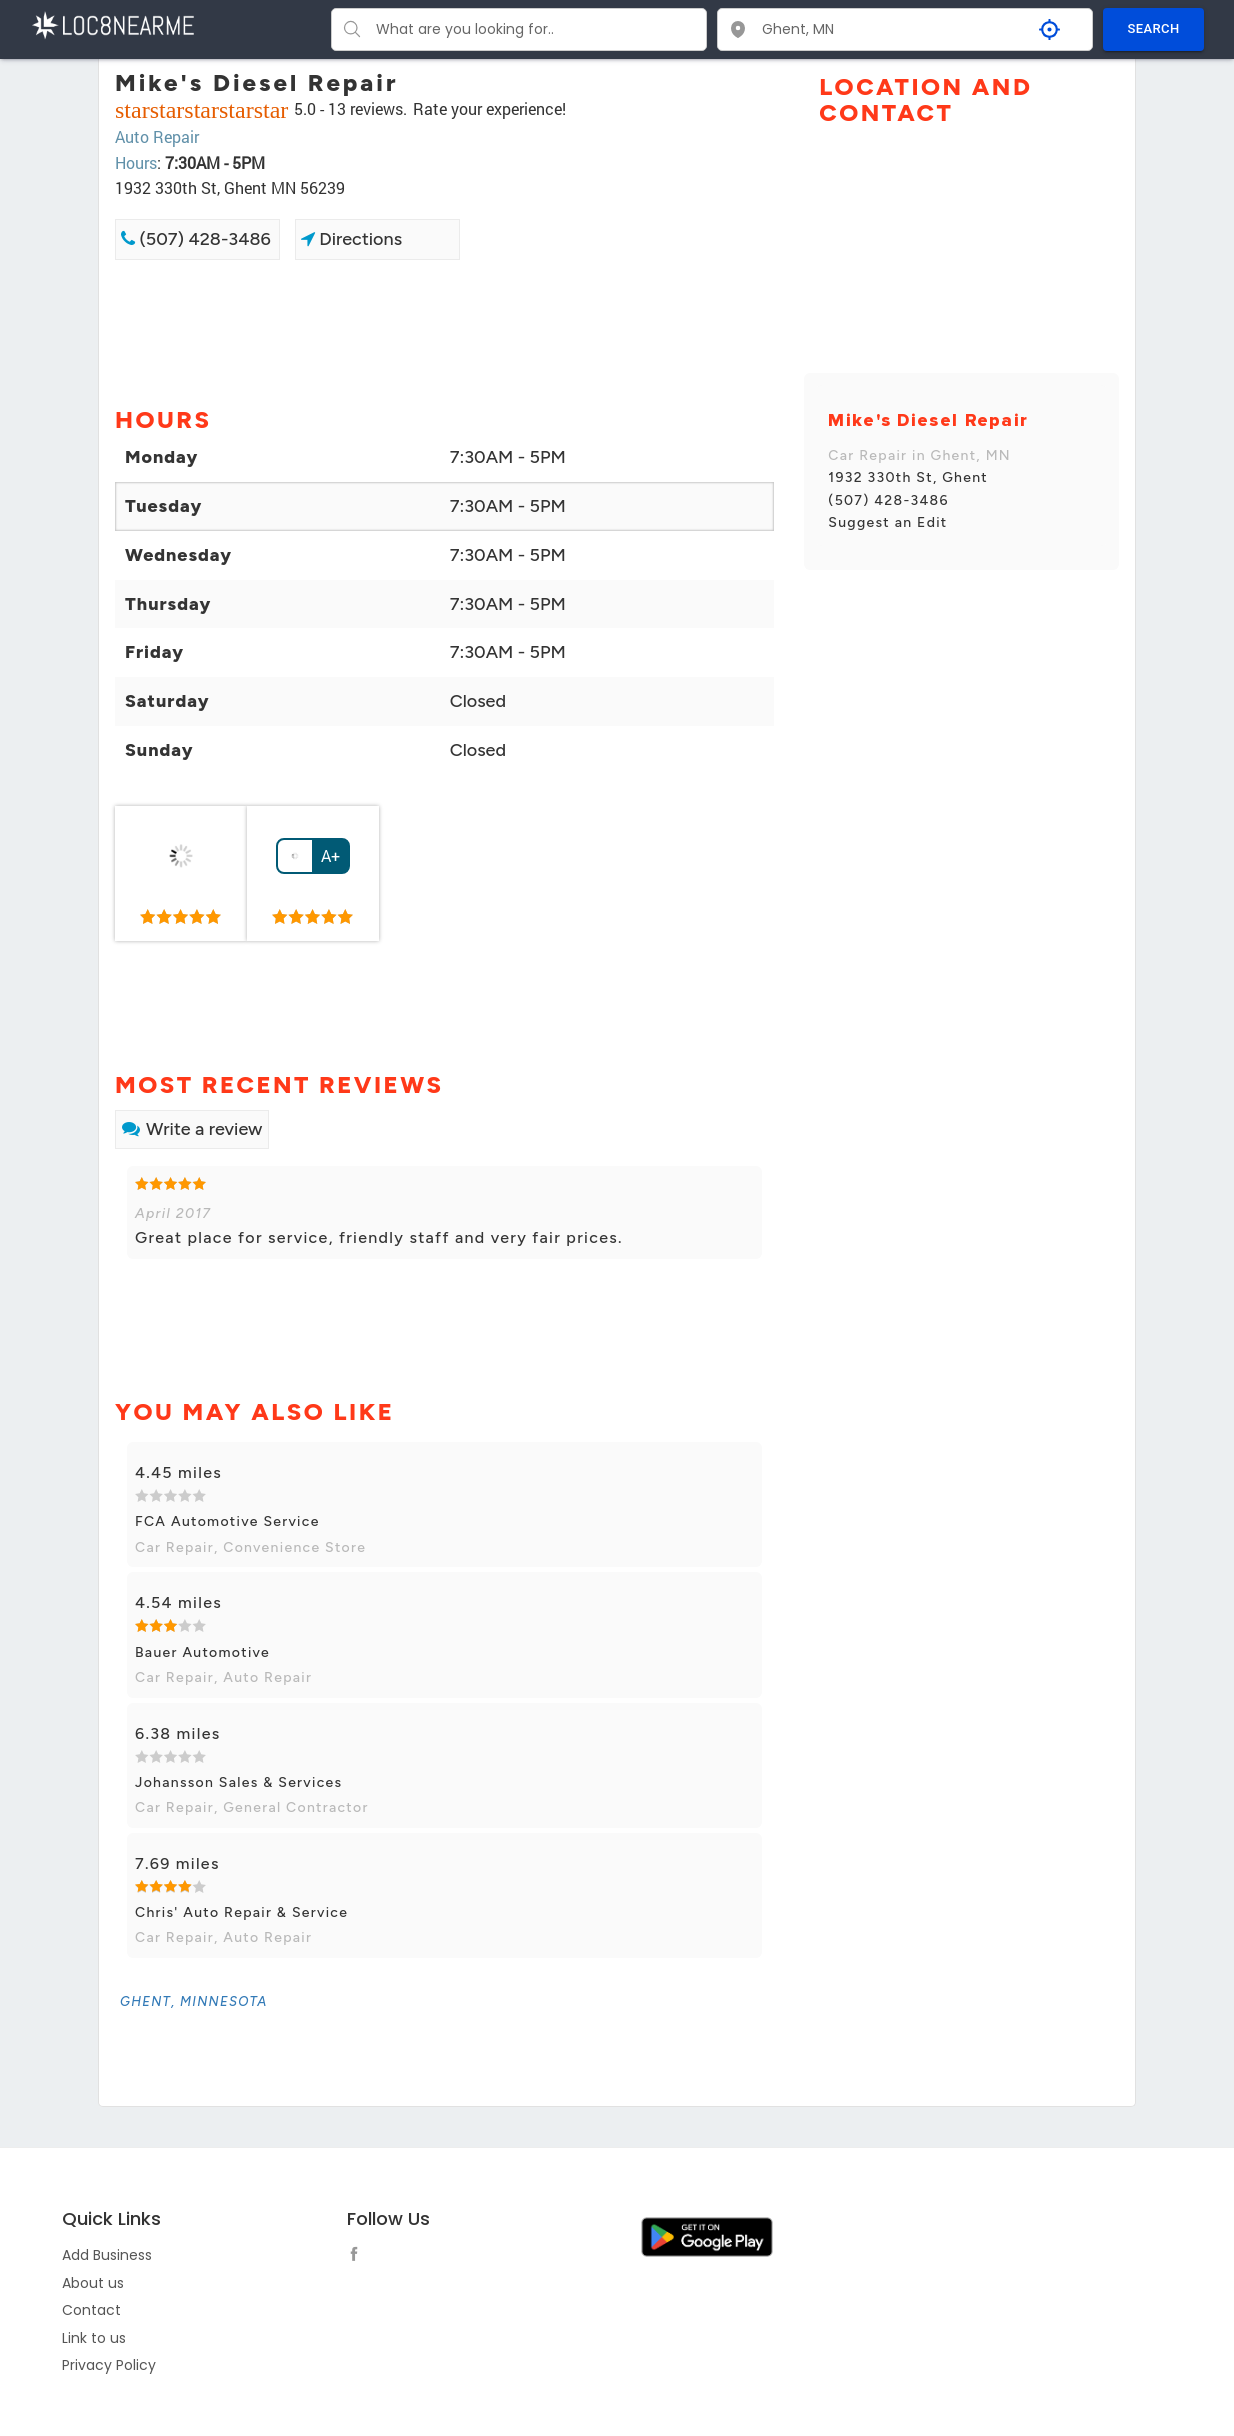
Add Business (107, 2255)
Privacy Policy (109, 2365)
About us (93, 2283)
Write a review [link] (192, 1129)
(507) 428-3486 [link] (196, 239)
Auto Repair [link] (157, 136)
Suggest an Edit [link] (887, 522)
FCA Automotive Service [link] (227, 1521)
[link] (181, 874)
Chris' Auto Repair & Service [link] (241, 1912)
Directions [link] (351, 239)
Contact (91, 2310)
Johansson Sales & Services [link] (238, 1782)
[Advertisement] (444, 331)
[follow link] (359, 2257)
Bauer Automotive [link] (202, 1652)
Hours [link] (136, 162)
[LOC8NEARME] (112, 23)
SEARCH (1154, 28)
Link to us (94, 2338)
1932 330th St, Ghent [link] (908, 477)
